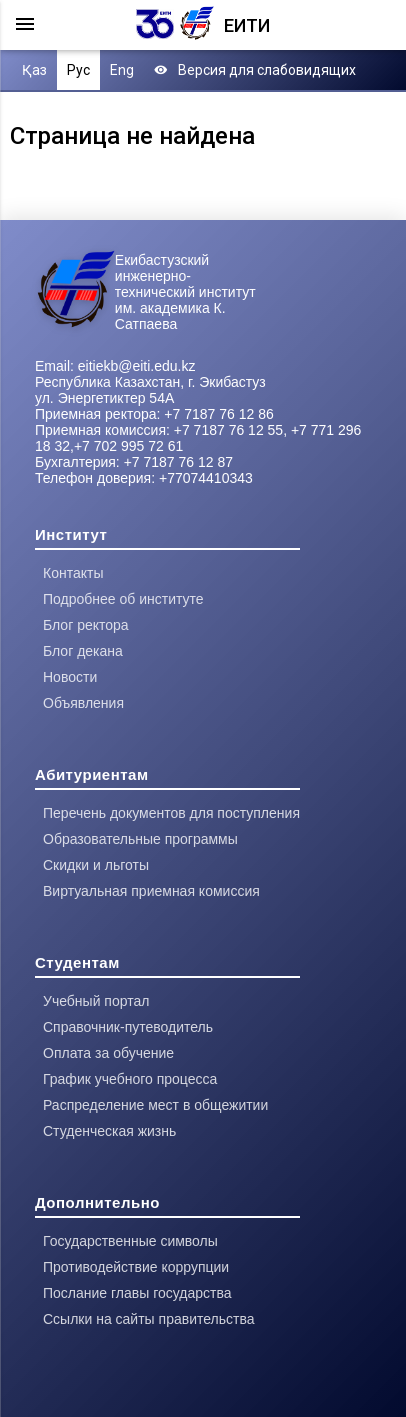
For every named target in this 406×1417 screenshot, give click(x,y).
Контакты (73, 573)
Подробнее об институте (123, 599)
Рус (78, 70)
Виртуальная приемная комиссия (151, 891)
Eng (122, 70)
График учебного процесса (130, 1079)
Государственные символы (130, 1241)
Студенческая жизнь (109, 1131)
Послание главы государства (137, 1293)
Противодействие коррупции (136, 1267)
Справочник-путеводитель (128, 1027)
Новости (70, 677)
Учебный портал (96, 1001)
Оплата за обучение (108, 1053)
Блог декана (83, 651)
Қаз (34, 70)
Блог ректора (86, 625)
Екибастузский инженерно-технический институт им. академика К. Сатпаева (185, 292)
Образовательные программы (140, 839)
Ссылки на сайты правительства (148, 1319)
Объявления (83, 703)
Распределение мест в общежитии (155, 1105)
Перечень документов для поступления (171, 813)
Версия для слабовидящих (255, 70)
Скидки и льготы (96, 865)
